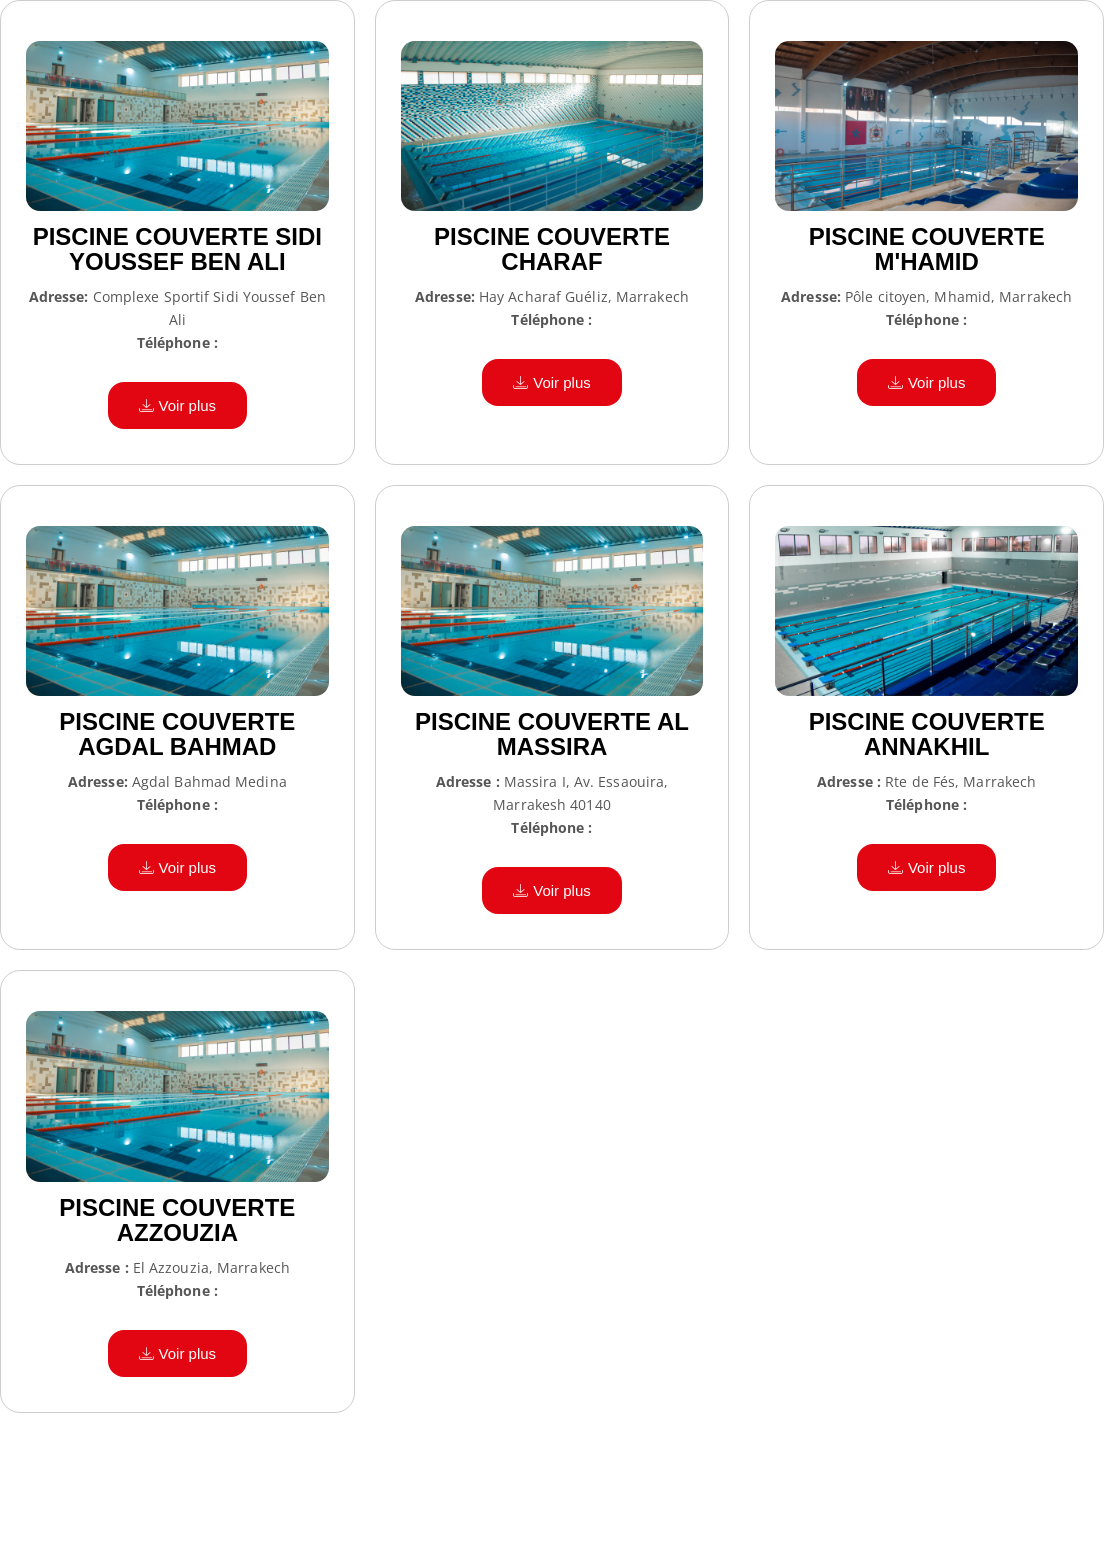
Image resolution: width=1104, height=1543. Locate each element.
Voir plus (178, 405)
